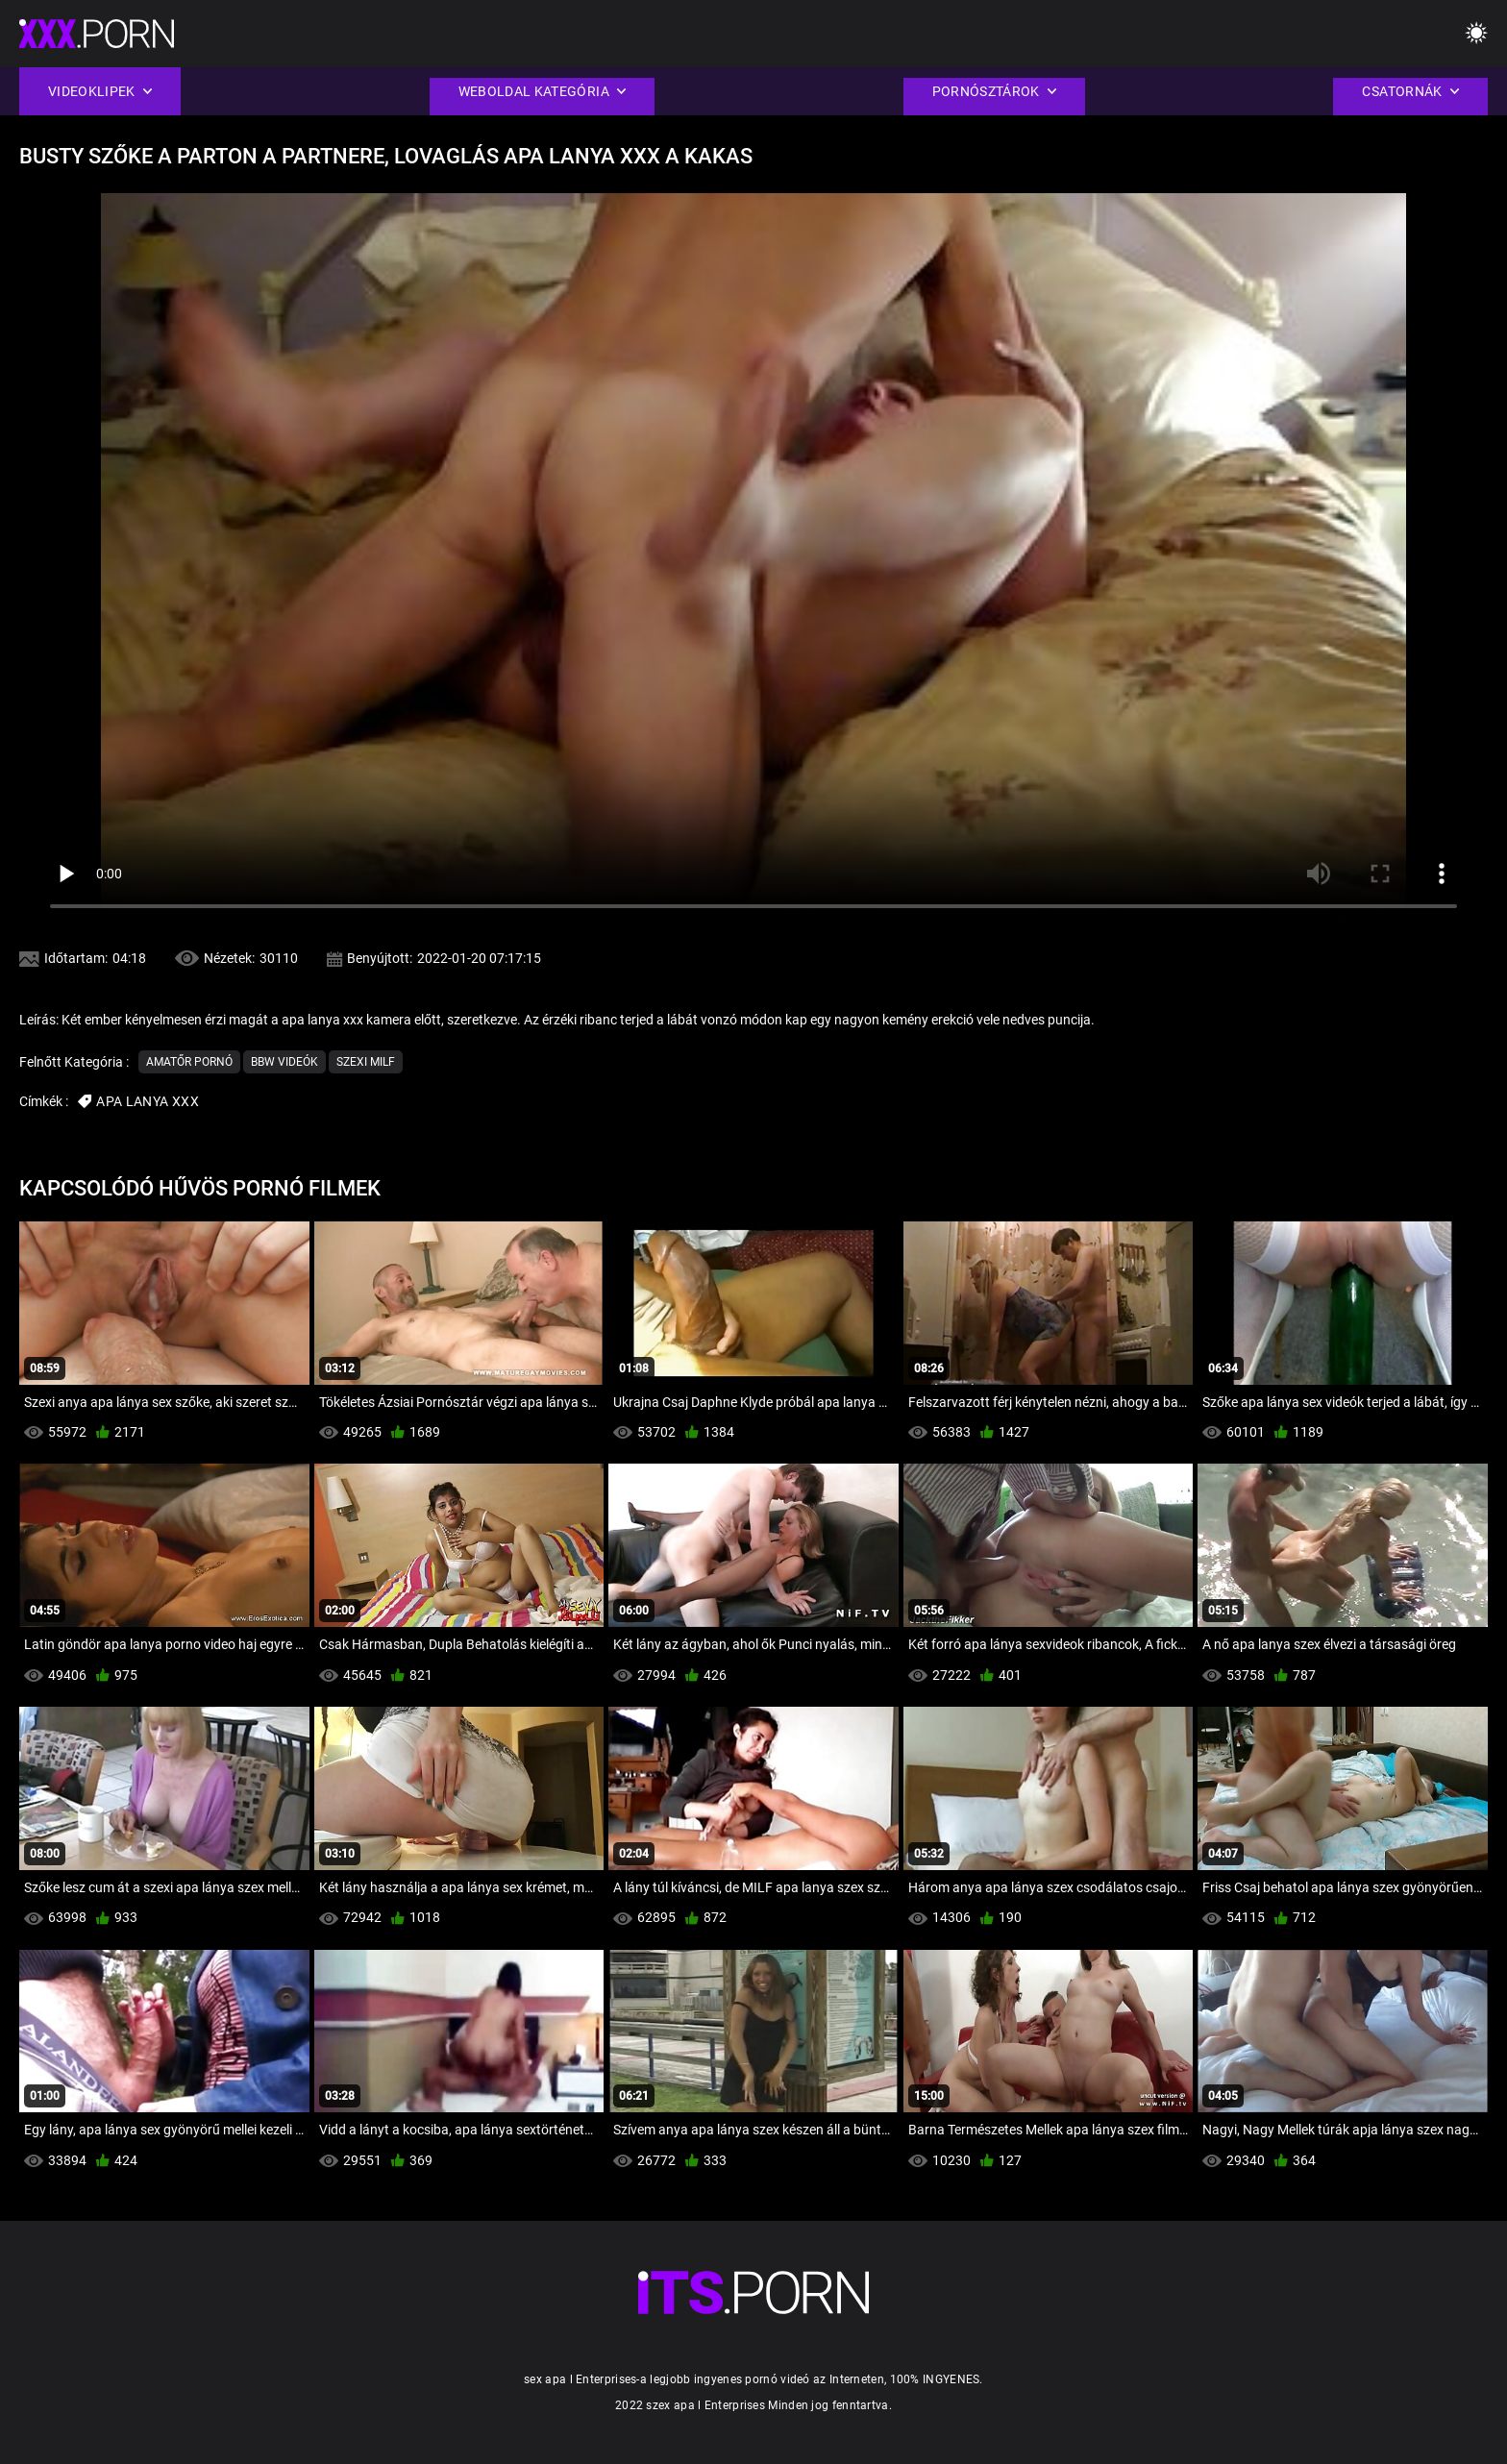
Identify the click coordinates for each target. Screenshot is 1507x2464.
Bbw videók (284, 1062)
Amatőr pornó (189, 1062)
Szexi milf (365, 1062)
